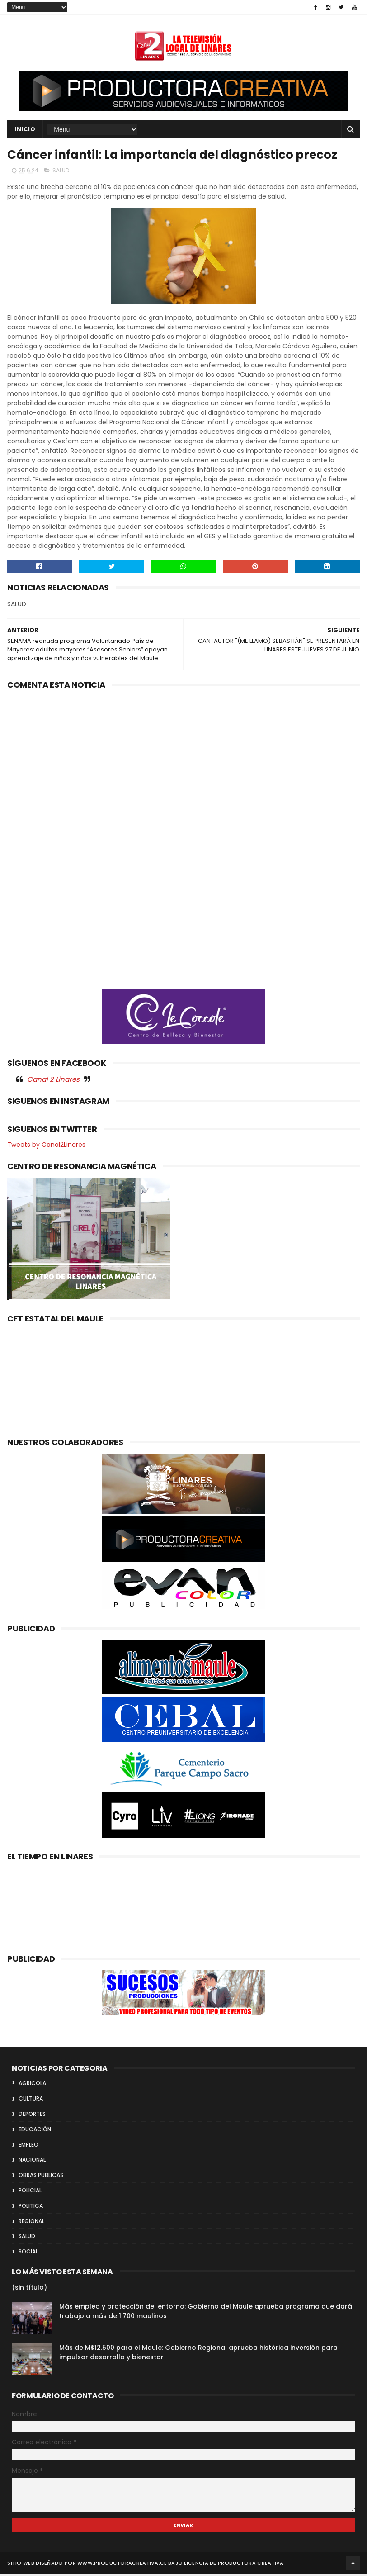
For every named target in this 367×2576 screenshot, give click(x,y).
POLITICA (31, 2207)
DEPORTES (32, 2116)
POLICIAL (30, 2192)
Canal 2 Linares (53, 1081)
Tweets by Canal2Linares (46, 1146)
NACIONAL (32, 2161)
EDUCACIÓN (35, 2131)
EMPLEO (28, 2146)
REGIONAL (31, 2223)
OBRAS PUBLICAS (41, 2177)
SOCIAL (28, 2253)
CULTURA (31, 2100)
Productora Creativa (251, 2564)
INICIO (24, 130)
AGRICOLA (32, 2085)
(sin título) (29, 2289)
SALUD (60, 172)
